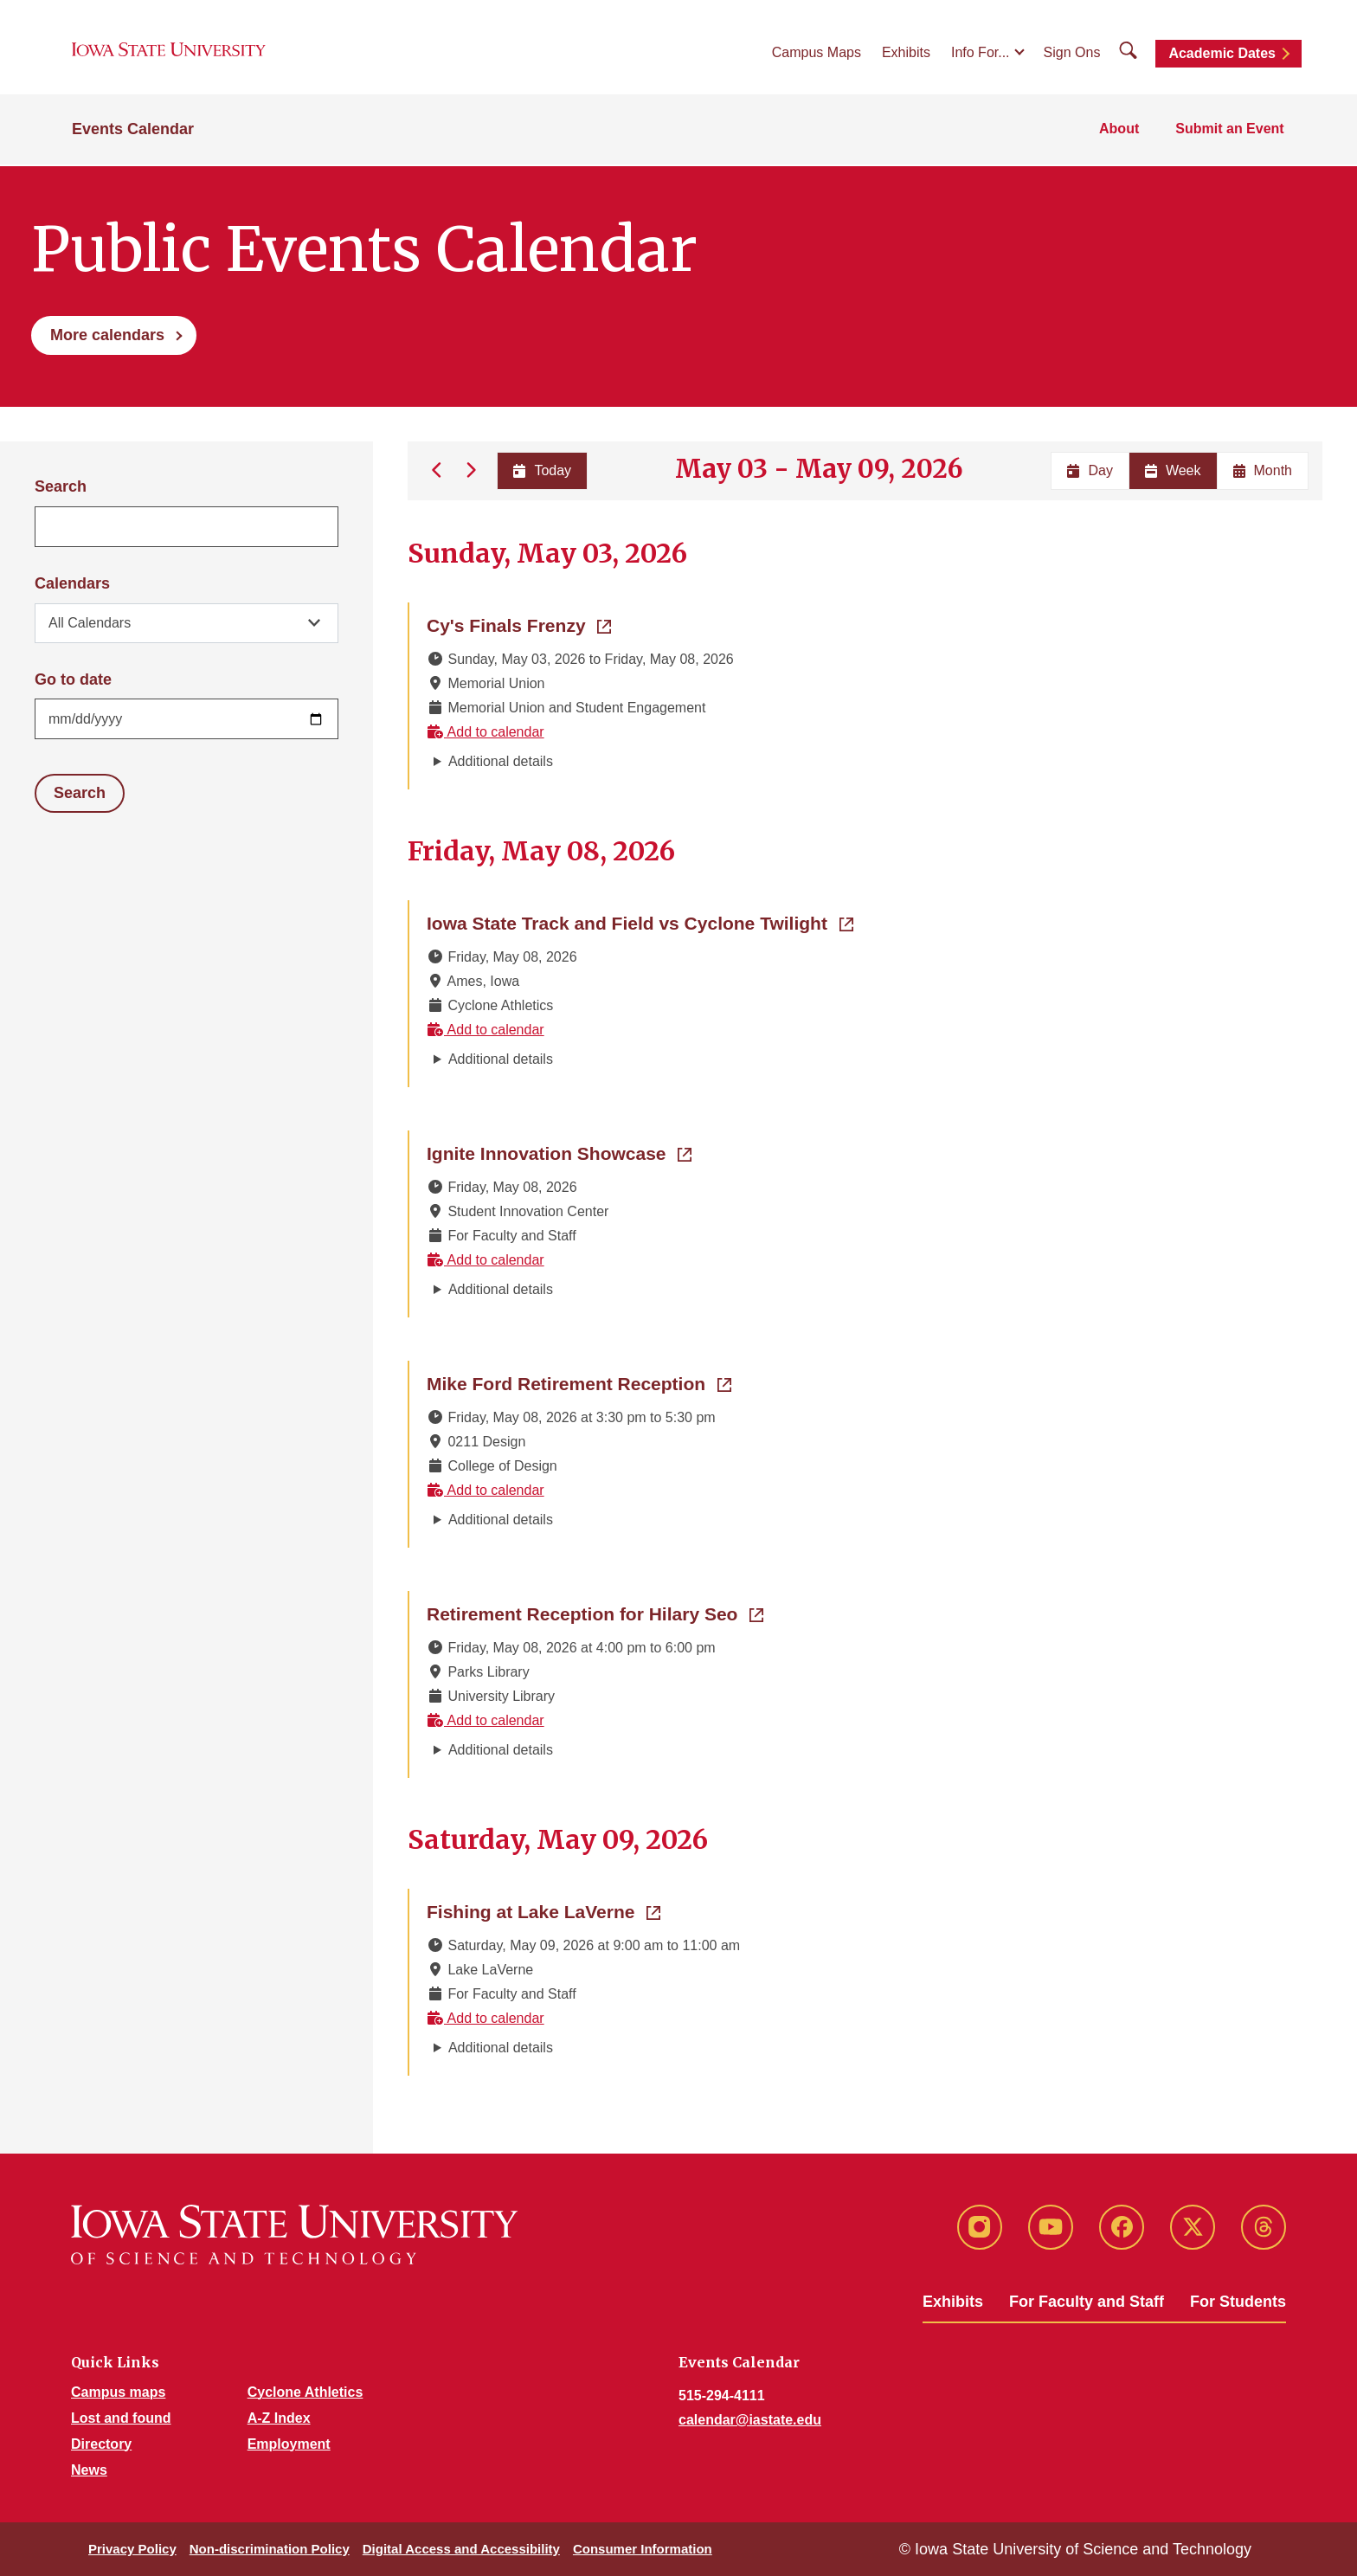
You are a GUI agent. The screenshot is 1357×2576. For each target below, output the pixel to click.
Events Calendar (133, 131)
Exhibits (906, 53)
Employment (289, 2444)
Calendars (72, 583)
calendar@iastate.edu (749, 2419)
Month (1262, 470)
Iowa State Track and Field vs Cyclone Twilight (640, 922)
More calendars (107, 335)
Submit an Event (1231, 131)
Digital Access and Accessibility (461, 2548)
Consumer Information (642, 2548)
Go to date (73, 679)
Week (1173, 470)
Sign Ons (1072, 53)
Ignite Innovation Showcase (559, 1152)
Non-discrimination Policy (270, 2548)
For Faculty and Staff (1086, 2301)
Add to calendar (485, 731)
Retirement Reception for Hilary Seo (595, 1612)
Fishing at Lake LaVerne (543, 1910)
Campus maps (118, 2392)
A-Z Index (279, 2418)
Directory (101, 2444)
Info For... (980, 53)
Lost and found (121, 2418)
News (89, 2470)
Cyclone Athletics (305, 2392)
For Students (1238, 2301)
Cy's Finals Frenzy (519, 624)
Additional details (500, 761)
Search (61, 486)
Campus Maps (816, 53)
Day (1089, 470)
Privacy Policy (132, 2548)
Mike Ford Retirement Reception (579, 1382)
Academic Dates (1222, 54)
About (1122, 131)
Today (541, 470)
